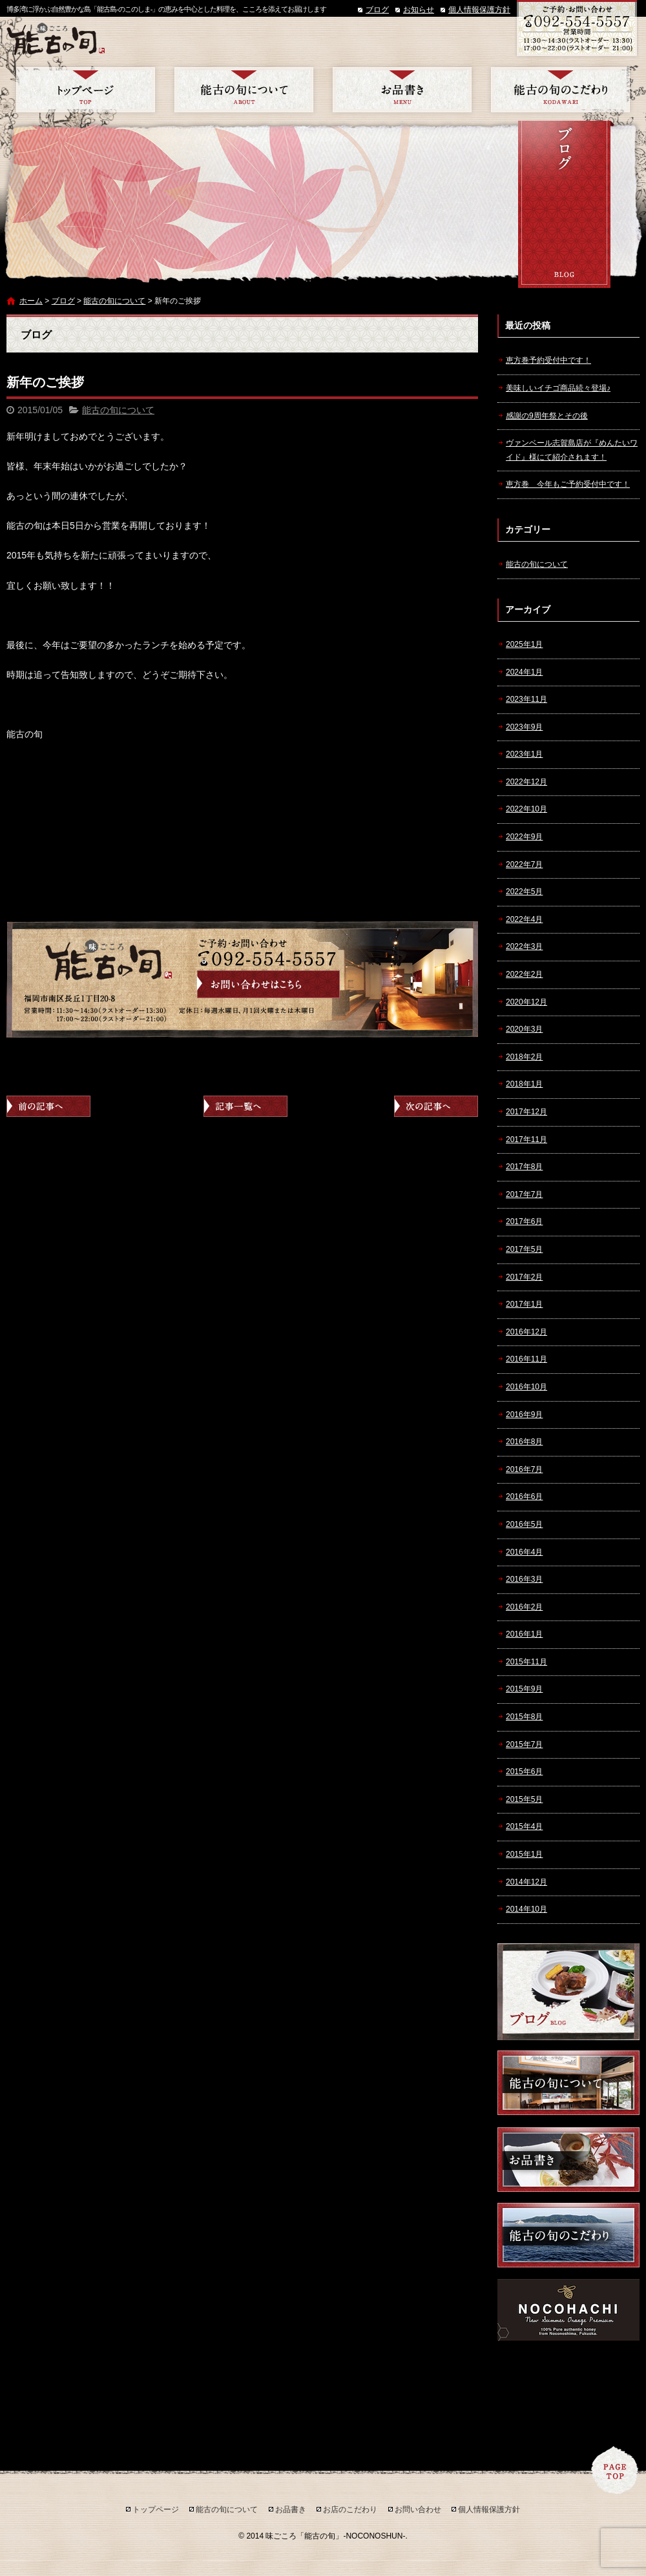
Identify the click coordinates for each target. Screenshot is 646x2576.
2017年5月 (524, 1249)
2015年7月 (524, 1744)
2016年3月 (524, 1579)
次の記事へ (436, 1106)
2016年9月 (524, 1414)
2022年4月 (524, 919)
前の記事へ (48, 1106)
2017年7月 (524, 1194)
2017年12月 (526, 1111)
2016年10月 (526, 1386)
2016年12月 (526, 1331)
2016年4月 (524, 1552)
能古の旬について (244, 90)
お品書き (402, 90)
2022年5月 (524, 891)
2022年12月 (526, 781)
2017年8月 (524, 1166)
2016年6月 (524, 1496)
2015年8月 (524, 1716)
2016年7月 (524, 1469)
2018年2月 (524, 1056)
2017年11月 (526, 1139)
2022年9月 (524, 836)
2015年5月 (524, 1799)
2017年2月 (524, 1277)
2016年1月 (524, 1634)
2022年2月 (524, 974)
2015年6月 (524, 1771)
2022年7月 (524, 864)
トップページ (85, 90)
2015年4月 (524, 1826)
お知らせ (418, 9)
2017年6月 (524, 1221)
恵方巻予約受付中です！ (548, 360)
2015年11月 (526, 1661)
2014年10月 (526, 1909)
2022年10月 (526, 808)
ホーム (31, 300)
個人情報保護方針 (479, 9)
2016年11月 (526, 1359)
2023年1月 (524, 754)
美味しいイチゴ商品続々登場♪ (558, 388)
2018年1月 (524, 1084)
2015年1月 (524, 1854)
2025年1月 (524, 644)
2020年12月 (526, 1002)
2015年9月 (524, 1688)
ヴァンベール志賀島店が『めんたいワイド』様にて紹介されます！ (572, 450)
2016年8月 (524, 1441)
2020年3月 (524, 1029)
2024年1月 (524, 672)
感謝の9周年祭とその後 (547, 415)
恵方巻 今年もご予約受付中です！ (568, 484)
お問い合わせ (418, 2509)
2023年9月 (524, 726)
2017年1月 (524, 1304)
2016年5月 (524, 1524)
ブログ (377, 9)
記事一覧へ (245, 1106)
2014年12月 (526, 1881)
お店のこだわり (560, 90)
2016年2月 (524, 1606)
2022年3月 (524, 946)
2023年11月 (526, 699)
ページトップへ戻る (615, 2470)
